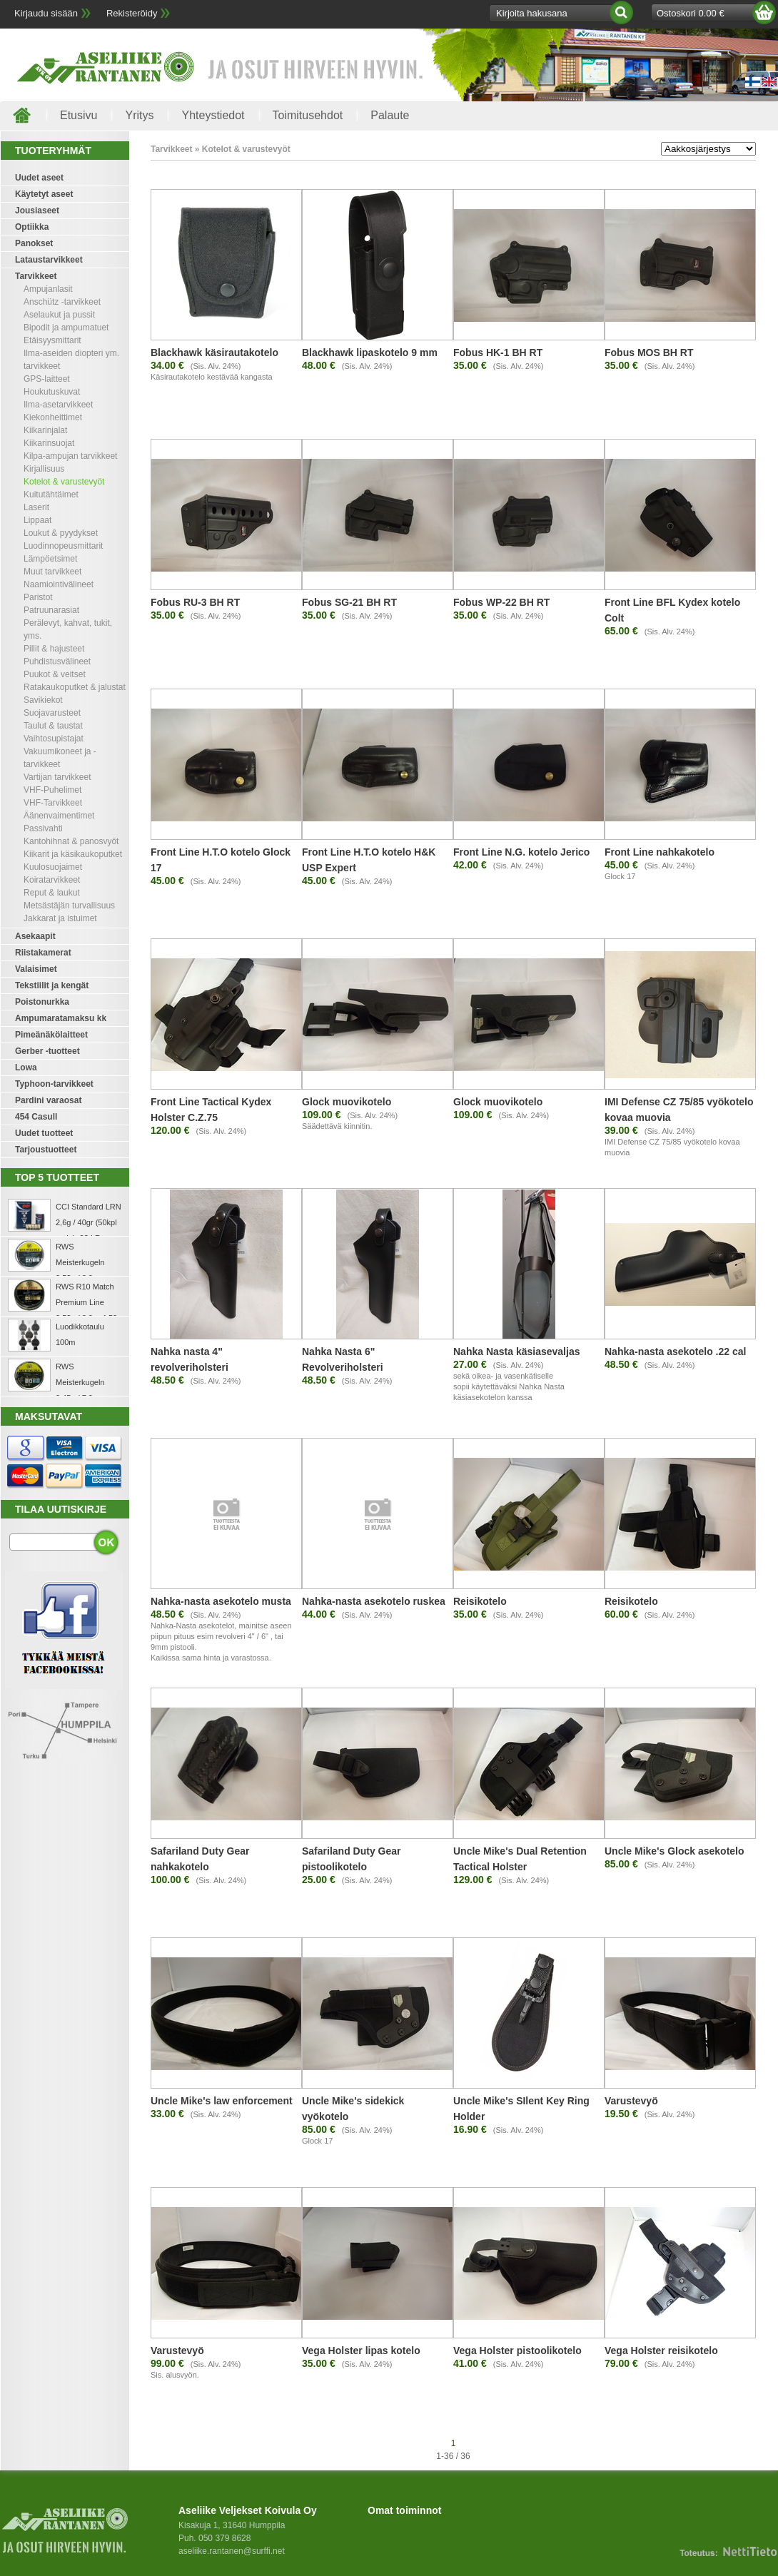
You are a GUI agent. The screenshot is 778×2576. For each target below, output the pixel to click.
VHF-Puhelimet (52, 790)
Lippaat (37, 520)
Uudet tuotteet (44, 1133)
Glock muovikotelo (346, 1101)
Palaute (389, 115)
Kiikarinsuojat (49, 443)
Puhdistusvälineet (57, 661)
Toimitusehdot (308, 115)
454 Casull (36, 1117)
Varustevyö (631, 2100)
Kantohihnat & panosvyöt (71, 841)
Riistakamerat (43, 953)
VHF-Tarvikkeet (53, 803)
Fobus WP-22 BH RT (501, 602)
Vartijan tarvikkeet (57, 777)
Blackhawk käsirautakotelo (214, 352)
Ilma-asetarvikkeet (58, 405)
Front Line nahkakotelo (659, 852)
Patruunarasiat (51, 610)
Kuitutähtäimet (51, 495)
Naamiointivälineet (59, 584)
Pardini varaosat (48, 1100)
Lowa (26, 1068)
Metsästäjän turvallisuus (69, 906)
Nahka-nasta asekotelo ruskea (373, 1601)
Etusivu (78, 115)
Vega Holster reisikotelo (661, 2350)
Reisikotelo (480, 1601)
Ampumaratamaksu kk (60, 1018)
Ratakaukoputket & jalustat (75, 687)
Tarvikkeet (35, 276)
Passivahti (43, 828)
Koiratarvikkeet (52, 880)
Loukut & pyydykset (61, 533)
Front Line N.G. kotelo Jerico (521, 852)
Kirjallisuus (44, 469)
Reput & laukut (52, 893)
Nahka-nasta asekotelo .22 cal (675, 1351)
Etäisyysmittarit (52, 340)
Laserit (36, 507)
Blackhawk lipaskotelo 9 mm (370, 352)
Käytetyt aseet (44, 194)
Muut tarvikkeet (52, 572)
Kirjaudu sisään (46, 13)
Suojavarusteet (52, 713)
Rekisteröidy (132, 13)
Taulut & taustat (53, 726)
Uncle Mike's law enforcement (222, 2100)
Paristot (38, 597)
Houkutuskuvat (52, 392)
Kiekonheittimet (53, 417)
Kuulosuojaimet (53, 867)
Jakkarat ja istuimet (60, 918)
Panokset (34, 243)
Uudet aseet (39, 178)
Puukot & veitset (55, 674)
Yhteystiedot (212, 115)
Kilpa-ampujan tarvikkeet (70, 456)
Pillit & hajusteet (54, 649)
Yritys (139, 115)
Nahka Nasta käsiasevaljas (516, 1351)
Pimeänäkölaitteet (51, 1035)
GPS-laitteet (47, 379)
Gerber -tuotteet (47, 1051)
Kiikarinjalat (45, 430)
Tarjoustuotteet (45, 1150)
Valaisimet (36, 969)
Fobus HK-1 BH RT (497, 352)
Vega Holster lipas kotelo (361, 2350)
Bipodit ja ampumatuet (66, 328)
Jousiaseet (37, 210)
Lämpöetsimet (50, 559)
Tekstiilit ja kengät (52, 985)
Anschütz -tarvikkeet (62, 302)
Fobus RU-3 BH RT (195, 602)
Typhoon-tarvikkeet (54, 1084)
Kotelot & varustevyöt (64, 482)
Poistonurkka (42, 1002)
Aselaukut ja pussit (59, 315)
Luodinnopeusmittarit (63, 546)
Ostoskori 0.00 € (690, 13)
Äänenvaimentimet (59, 816)
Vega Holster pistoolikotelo (517, 2350)
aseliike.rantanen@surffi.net (231, 2551)
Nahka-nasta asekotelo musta (221, 1601)
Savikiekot (43, 700)
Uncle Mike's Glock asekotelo (674, 1851)
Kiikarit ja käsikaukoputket (73, 854)
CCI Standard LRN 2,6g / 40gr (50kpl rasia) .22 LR (88, 1222)
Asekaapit (35, 936)
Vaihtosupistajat (54, 739)
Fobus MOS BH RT (649, 352)
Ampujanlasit (48, 289)
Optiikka (32, 227)
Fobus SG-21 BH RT (349, 602)
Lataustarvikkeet (49, 260)
